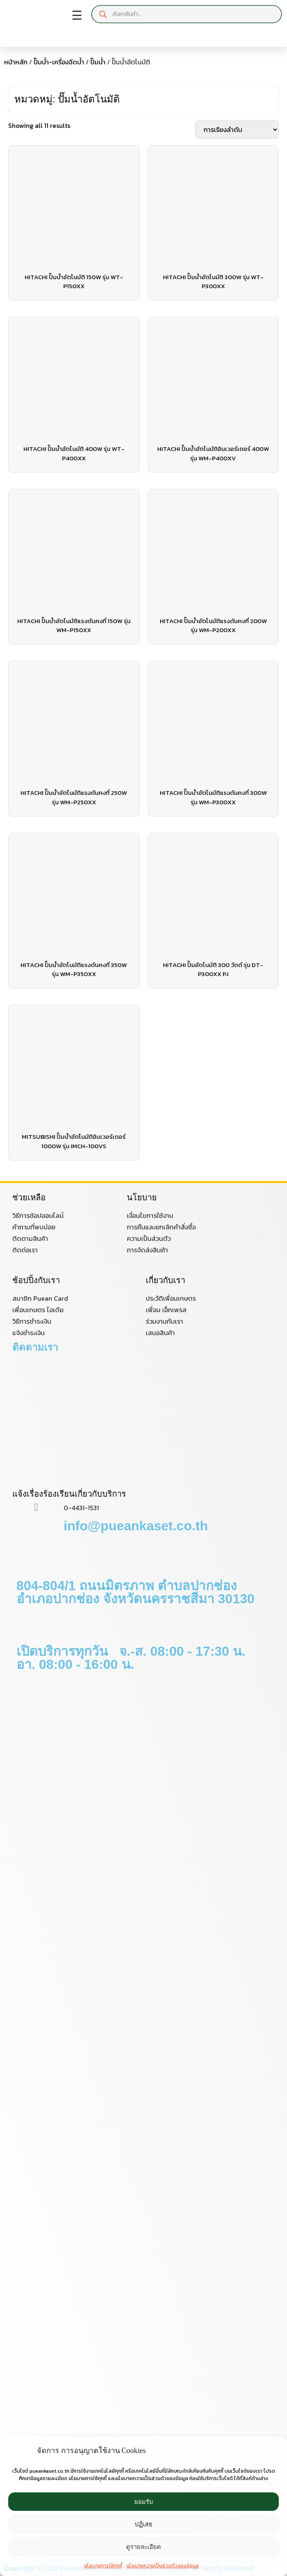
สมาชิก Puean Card (40, 1298)
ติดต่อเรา (25, 1250)
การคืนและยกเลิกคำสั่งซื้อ (161, 1227)
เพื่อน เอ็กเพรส (166, 1310)
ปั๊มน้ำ (98, 62)
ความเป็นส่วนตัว (149, 1238)
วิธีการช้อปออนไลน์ (38, 1215)
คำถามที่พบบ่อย (33, 1227)
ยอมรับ (143, 2502)
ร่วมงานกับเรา (164, 1321)
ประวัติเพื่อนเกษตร (171, 1298)
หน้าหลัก (16, 62)
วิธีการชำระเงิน (31, 1321)
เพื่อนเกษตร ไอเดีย (38, 1310)
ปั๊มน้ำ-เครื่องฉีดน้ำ (59, 62)
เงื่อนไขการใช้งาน (150, 1215)
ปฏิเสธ (143, 2524)
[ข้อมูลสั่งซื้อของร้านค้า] (237, 130)
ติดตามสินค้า (30, 1238)
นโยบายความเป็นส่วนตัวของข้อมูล (162, 2565)
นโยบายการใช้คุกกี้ (103, 2565)
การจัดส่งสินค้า (147, 1250)
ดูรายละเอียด (143, 2547)
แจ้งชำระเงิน (28, 1333)
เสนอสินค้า (160, 1333)
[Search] (103, 14)
